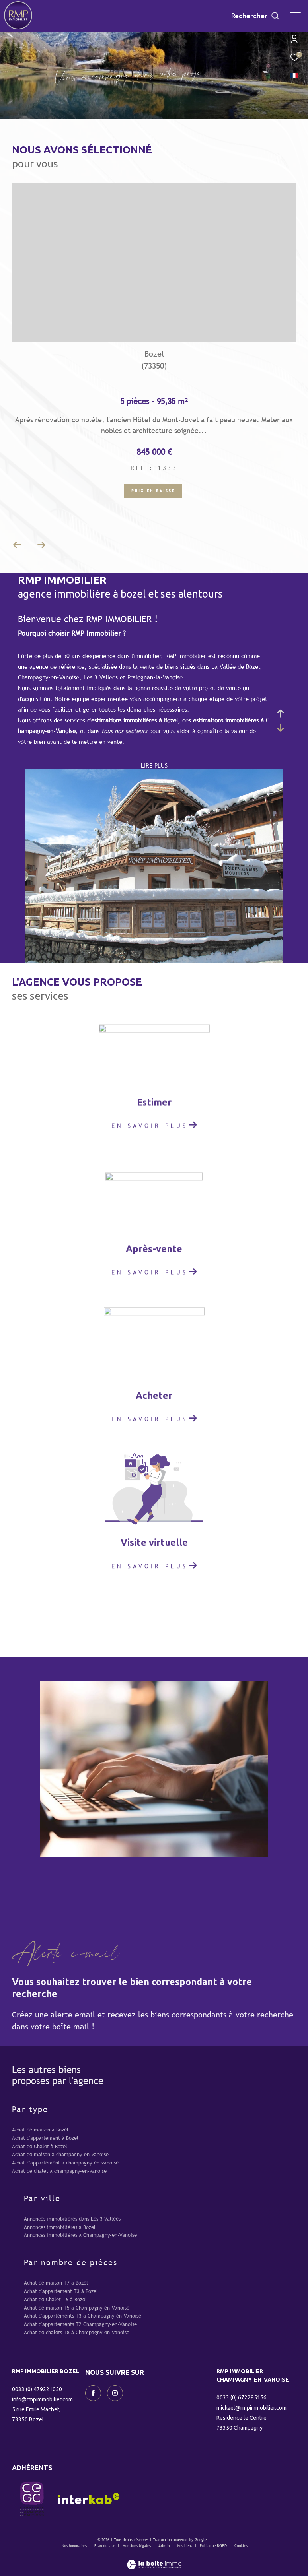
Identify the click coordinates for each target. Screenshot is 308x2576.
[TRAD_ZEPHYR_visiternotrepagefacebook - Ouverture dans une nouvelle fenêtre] (93, 2393)
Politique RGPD (213, 2545)
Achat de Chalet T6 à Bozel (55, 2299)
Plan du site (105, 2545)
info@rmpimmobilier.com (42, 2399)
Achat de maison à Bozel (40, 2130)
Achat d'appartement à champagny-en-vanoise (65, 2163)
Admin (164, 2545)
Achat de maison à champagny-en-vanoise (60, 2154)
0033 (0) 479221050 (37, 2389)
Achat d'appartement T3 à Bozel (61, 2291)
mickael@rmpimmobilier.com (251, 2408)
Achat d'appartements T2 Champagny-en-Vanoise (80, 2324)
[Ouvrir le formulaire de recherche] (255, 16)
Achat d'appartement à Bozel (45, 2138)
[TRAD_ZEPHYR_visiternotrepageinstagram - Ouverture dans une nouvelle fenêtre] (115, 2393)
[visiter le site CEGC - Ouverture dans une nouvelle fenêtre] (32, 2499)
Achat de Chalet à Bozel (39, 2146)
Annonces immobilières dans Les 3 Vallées (72, 2219)
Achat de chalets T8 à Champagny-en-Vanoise (76, 2332)
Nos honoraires (74, 2545)
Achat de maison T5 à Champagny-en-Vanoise (76, 2308)
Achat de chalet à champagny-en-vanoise (59, 2171)
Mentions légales (137, 2545)
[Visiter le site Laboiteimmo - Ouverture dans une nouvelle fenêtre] (154, 2559)
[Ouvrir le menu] (295, 16)
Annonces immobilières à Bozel (60, 2227)
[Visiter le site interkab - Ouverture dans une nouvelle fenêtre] (89, 2498)
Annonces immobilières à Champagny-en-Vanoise (80, 2235)
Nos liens (185, 2545)
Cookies (241, 2545)
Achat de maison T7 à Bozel (56, 2283)
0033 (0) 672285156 (241, 2397)
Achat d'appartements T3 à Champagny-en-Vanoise (82, 2316)
